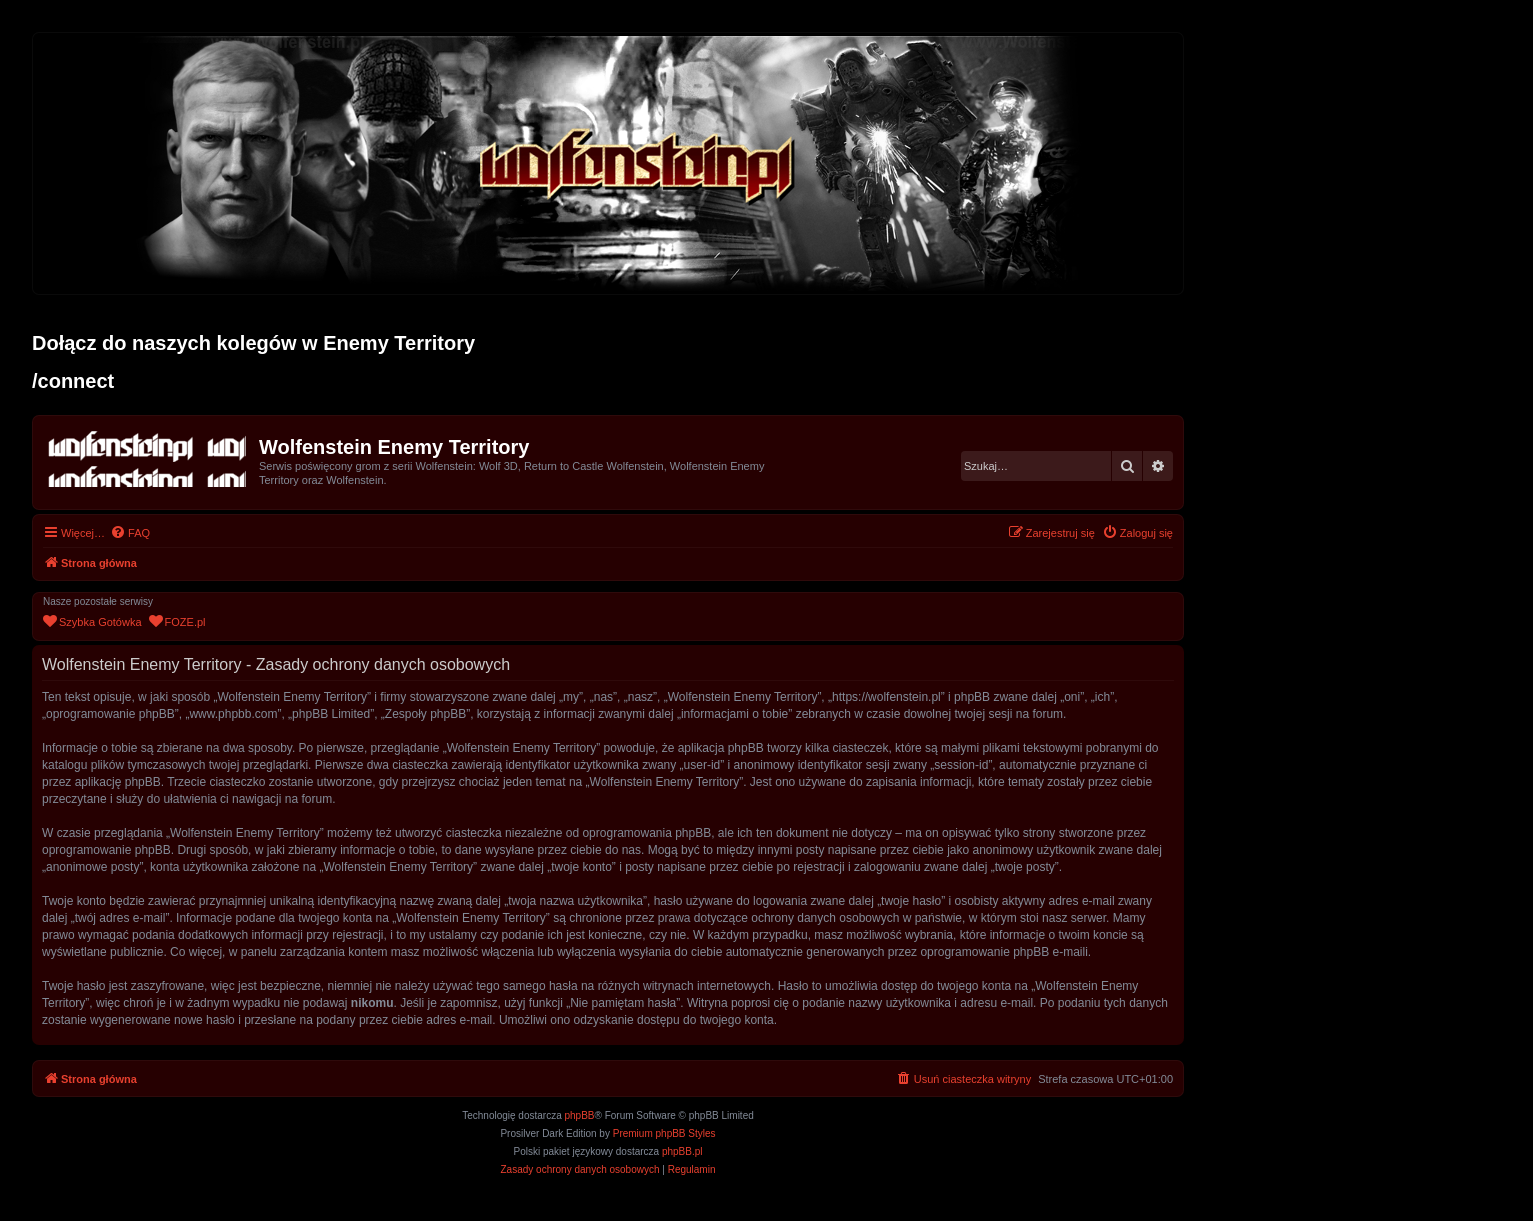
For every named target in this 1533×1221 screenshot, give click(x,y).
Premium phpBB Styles (664, 1133)
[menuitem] (130, 533)
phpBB (580, 1115)
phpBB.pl (682, 1151)
